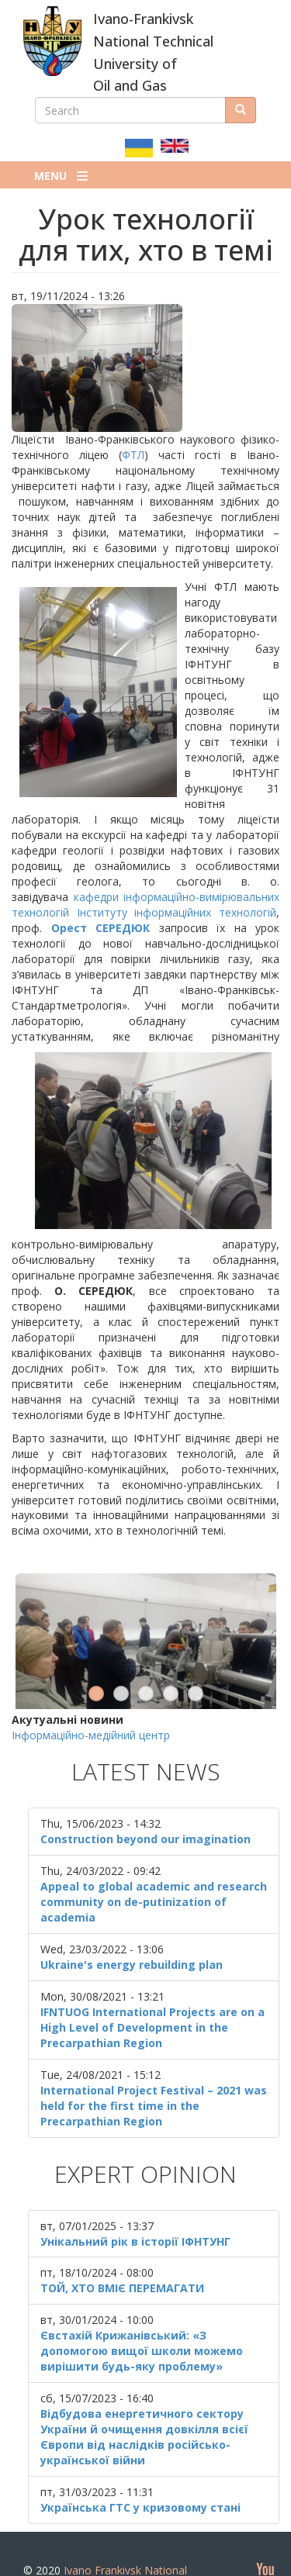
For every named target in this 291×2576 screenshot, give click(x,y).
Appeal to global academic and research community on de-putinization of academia (153, 1860)
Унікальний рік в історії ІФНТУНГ (135, 2198)
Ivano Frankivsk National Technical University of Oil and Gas (110, 2536)
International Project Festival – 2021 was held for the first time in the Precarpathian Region (153, 2063)
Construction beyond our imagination (145, 1797)
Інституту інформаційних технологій (176, 912)
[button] (145, 368)
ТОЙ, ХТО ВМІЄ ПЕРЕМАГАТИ (122, 2246)
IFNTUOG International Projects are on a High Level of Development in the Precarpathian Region (152, 1985)
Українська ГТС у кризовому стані (140, 2465)
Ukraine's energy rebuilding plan (131, 1922)
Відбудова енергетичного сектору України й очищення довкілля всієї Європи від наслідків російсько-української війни (144, 2395)
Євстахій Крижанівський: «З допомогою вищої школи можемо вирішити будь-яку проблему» (141, 2309)
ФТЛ (133, 454)
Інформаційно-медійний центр (91, 1693)
